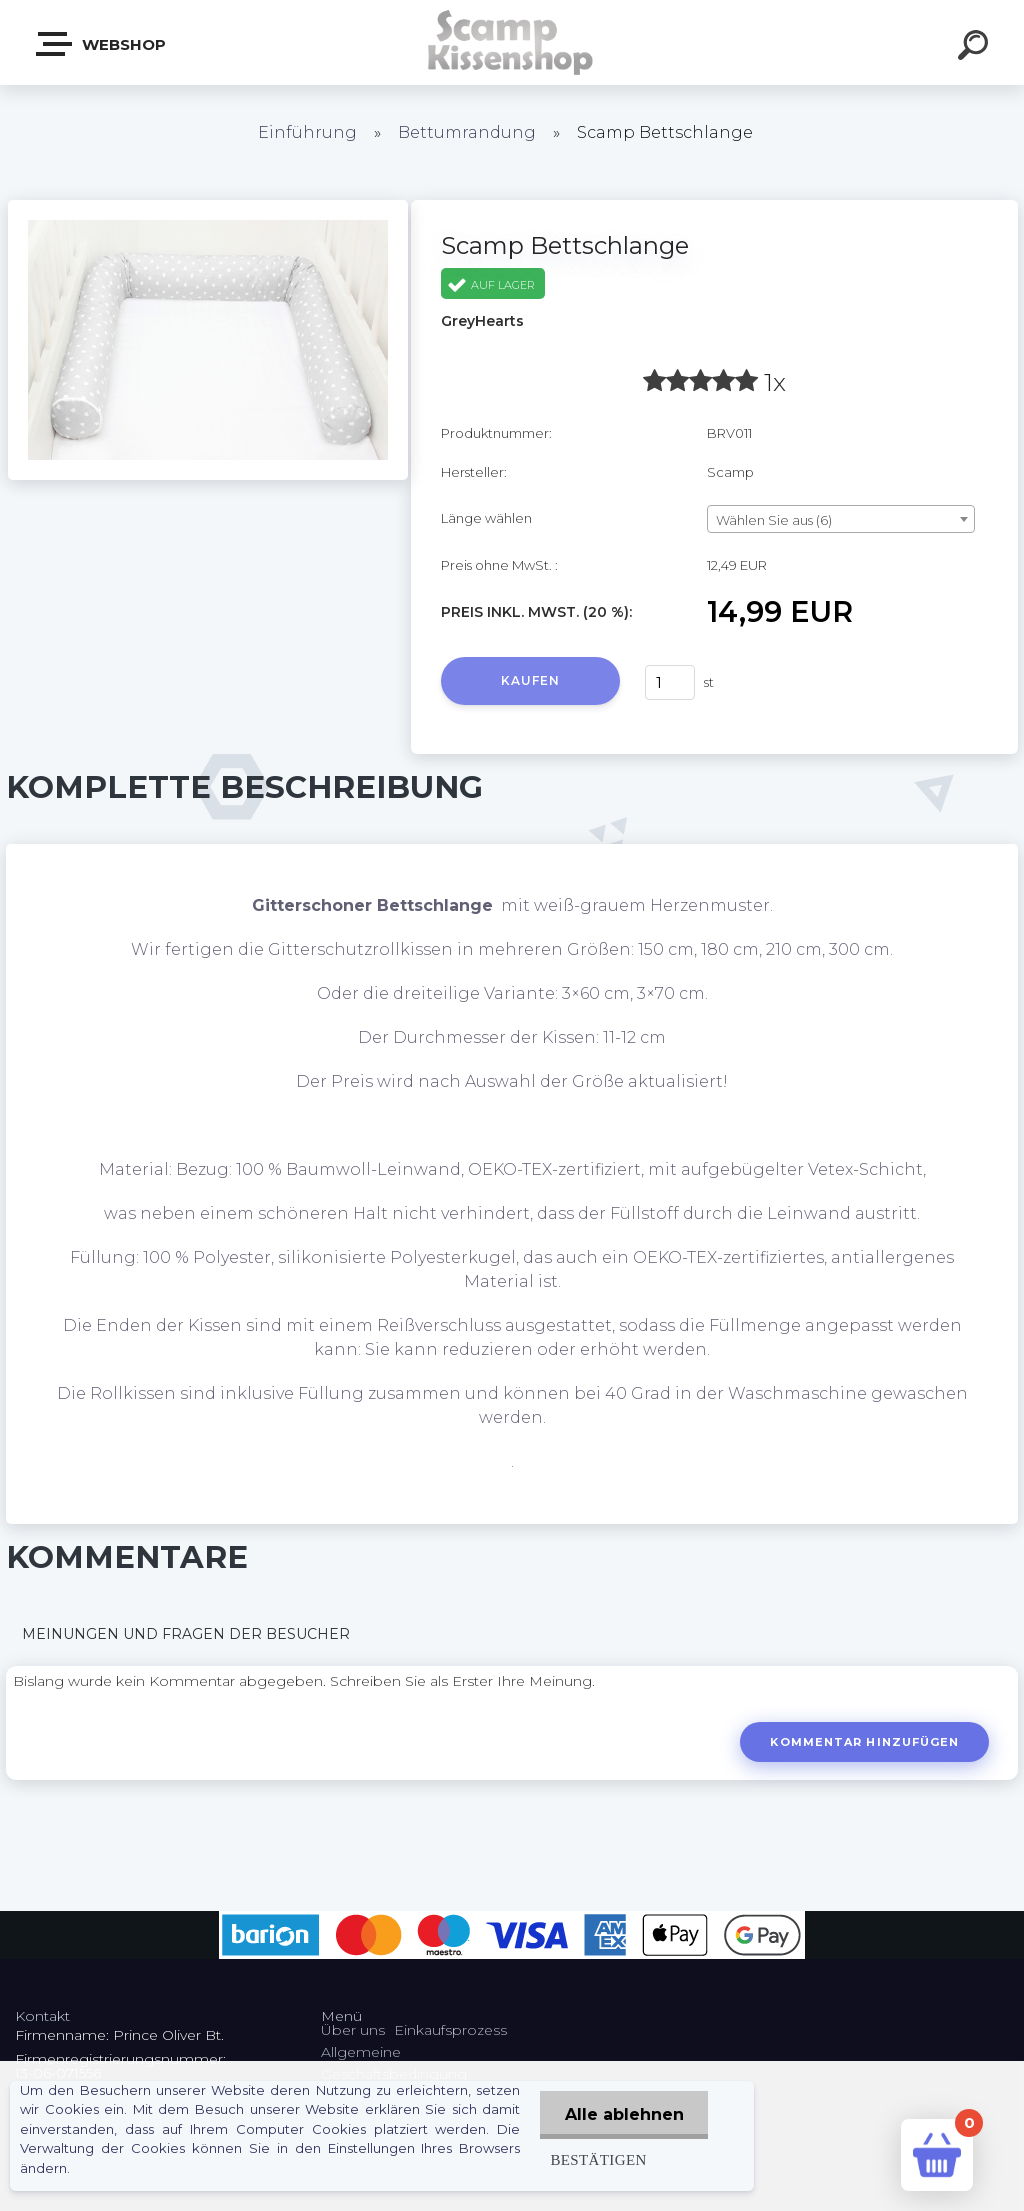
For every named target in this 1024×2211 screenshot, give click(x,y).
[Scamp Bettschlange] (208, 207)
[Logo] (512, 42)
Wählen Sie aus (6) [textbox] (774, 520)
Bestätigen (597, 2159)
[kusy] (670, 682)
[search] (976, 48)
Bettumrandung (467, 132)
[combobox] (841, 519)
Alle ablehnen (623, 2114)
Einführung (307, 132)
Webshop (102, 44)
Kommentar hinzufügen (864, 1742)
